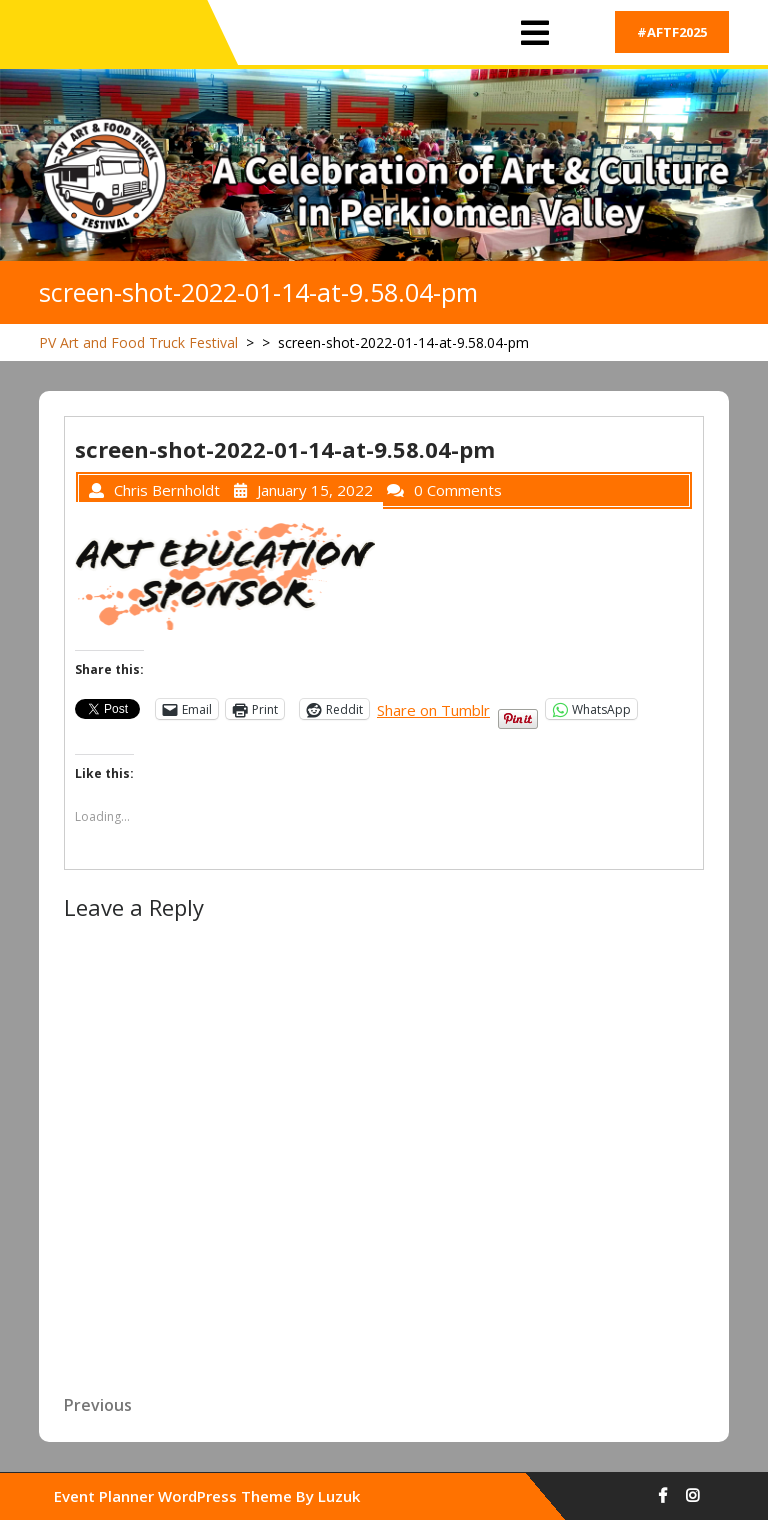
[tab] (535, 34)
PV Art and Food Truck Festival (138, 342)
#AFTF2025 (672, 32)
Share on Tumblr (433, 708)
